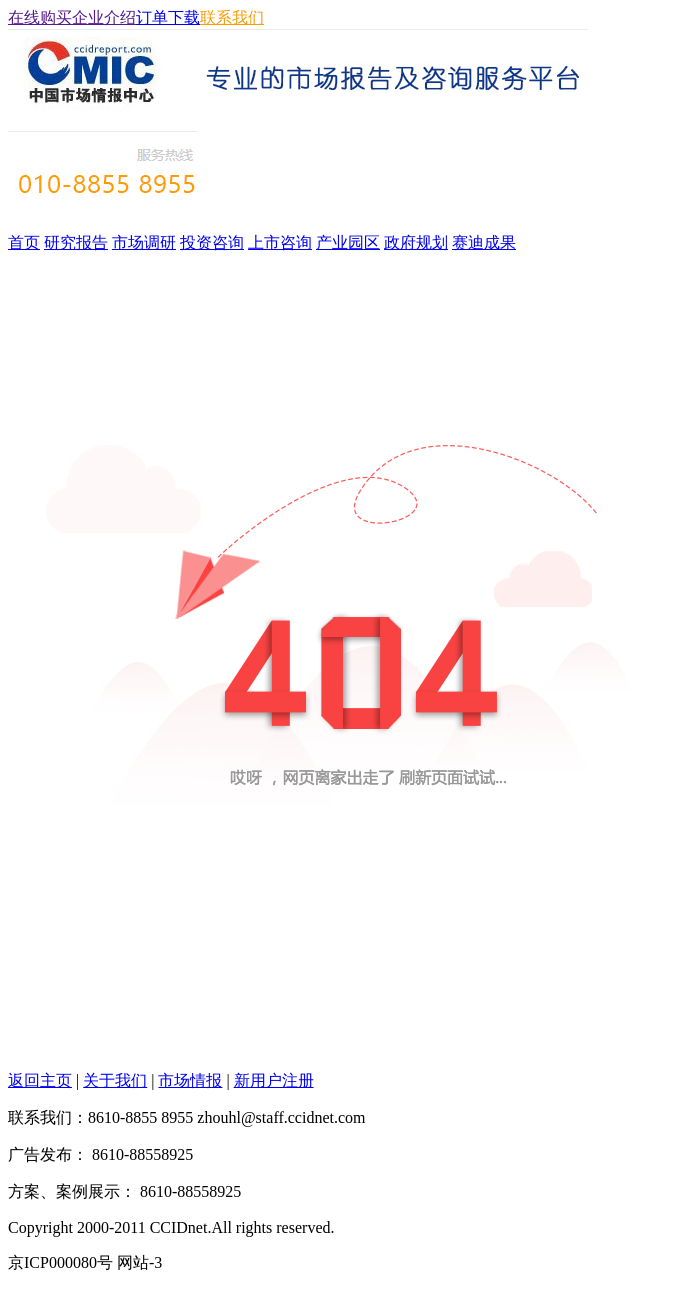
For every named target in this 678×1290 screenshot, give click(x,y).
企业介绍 (104, 17)
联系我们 (232, 17)
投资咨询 (212, 242)
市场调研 (144, 242)
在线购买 (40, 17)
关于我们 (115, 1080)
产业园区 (348, 242)
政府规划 (416, 242)
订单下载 (168, 17)
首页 (24, 242)
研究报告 (76, 242)
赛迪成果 (484, 242)
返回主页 (40, 1080)
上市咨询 (280, 242)
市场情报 (190, 1080)
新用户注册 (274, 1080)
